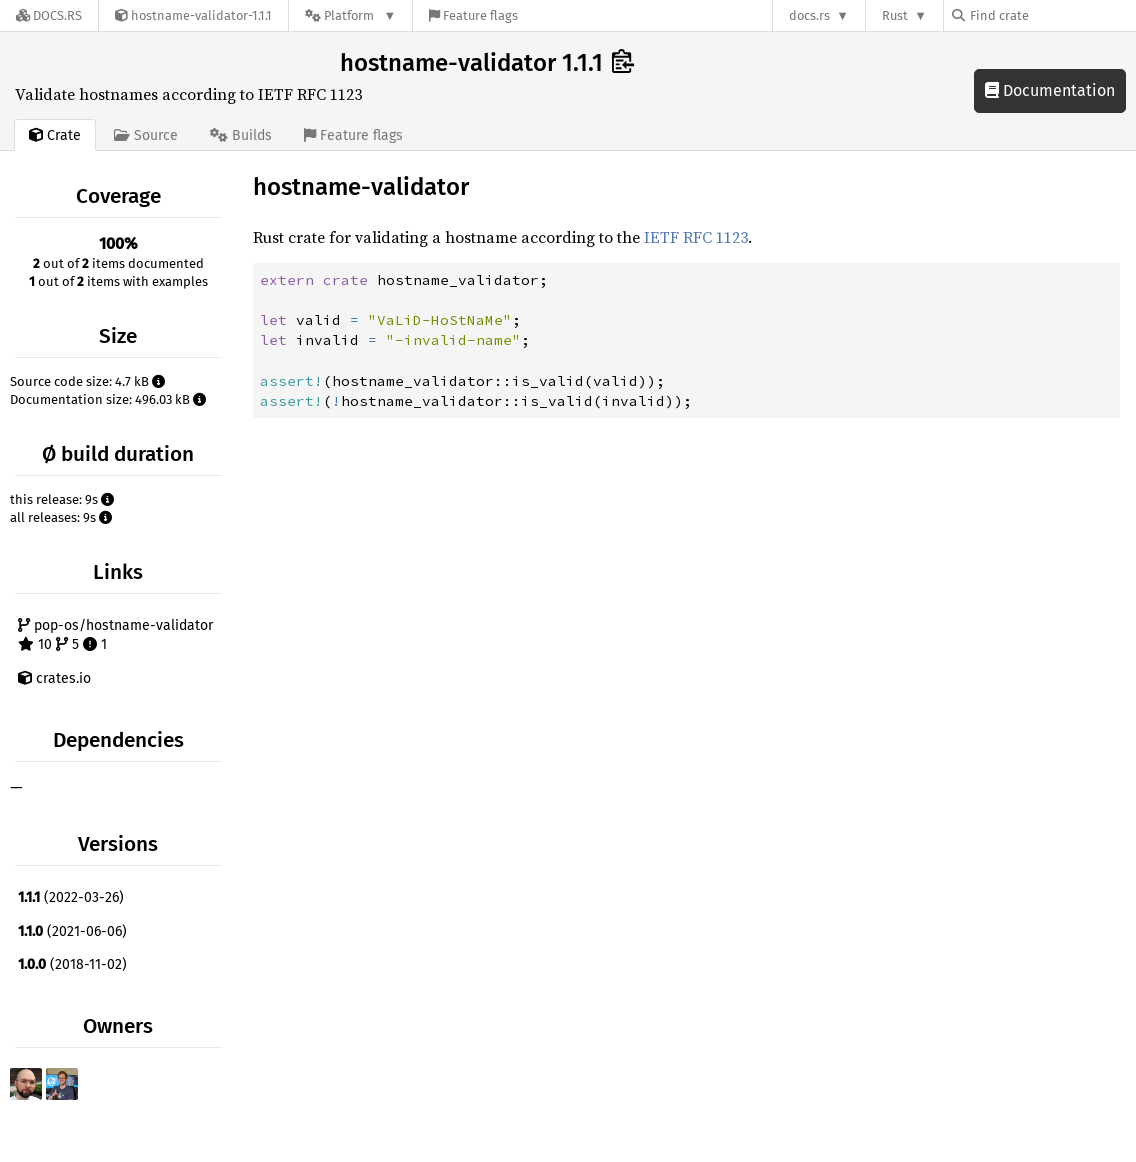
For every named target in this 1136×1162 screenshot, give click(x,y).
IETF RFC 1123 (696, 237)
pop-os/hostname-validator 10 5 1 (115, 635)
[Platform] (350, 15)
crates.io (54, 678)
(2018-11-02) (72, 964)
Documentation (1050, 90)
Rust (895, 15)
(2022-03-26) (71, 897)
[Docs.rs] (49, 15)
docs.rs (809, 15)
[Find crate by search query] (1052, 15)
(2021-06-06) (72, 931)
